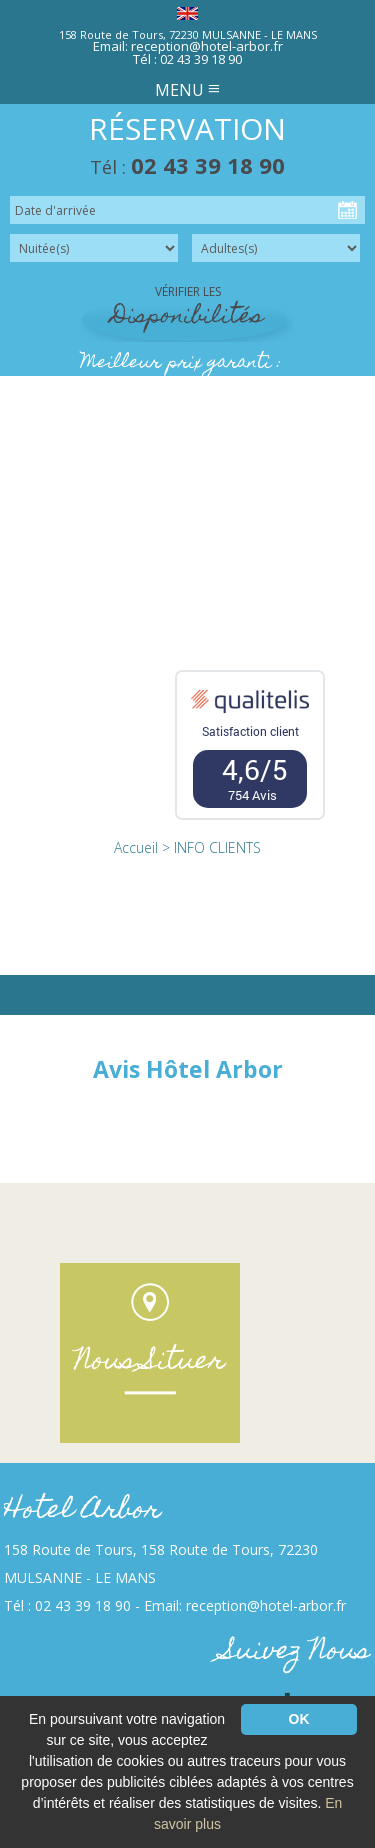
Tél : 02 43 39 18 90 (187, 59)
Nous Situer (150, 1362)
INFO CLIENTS (217, 847)
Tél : (187, 167)
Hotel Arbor (82, 1511)
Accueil (136, 847)
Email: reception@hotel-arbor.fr (188, 46)
